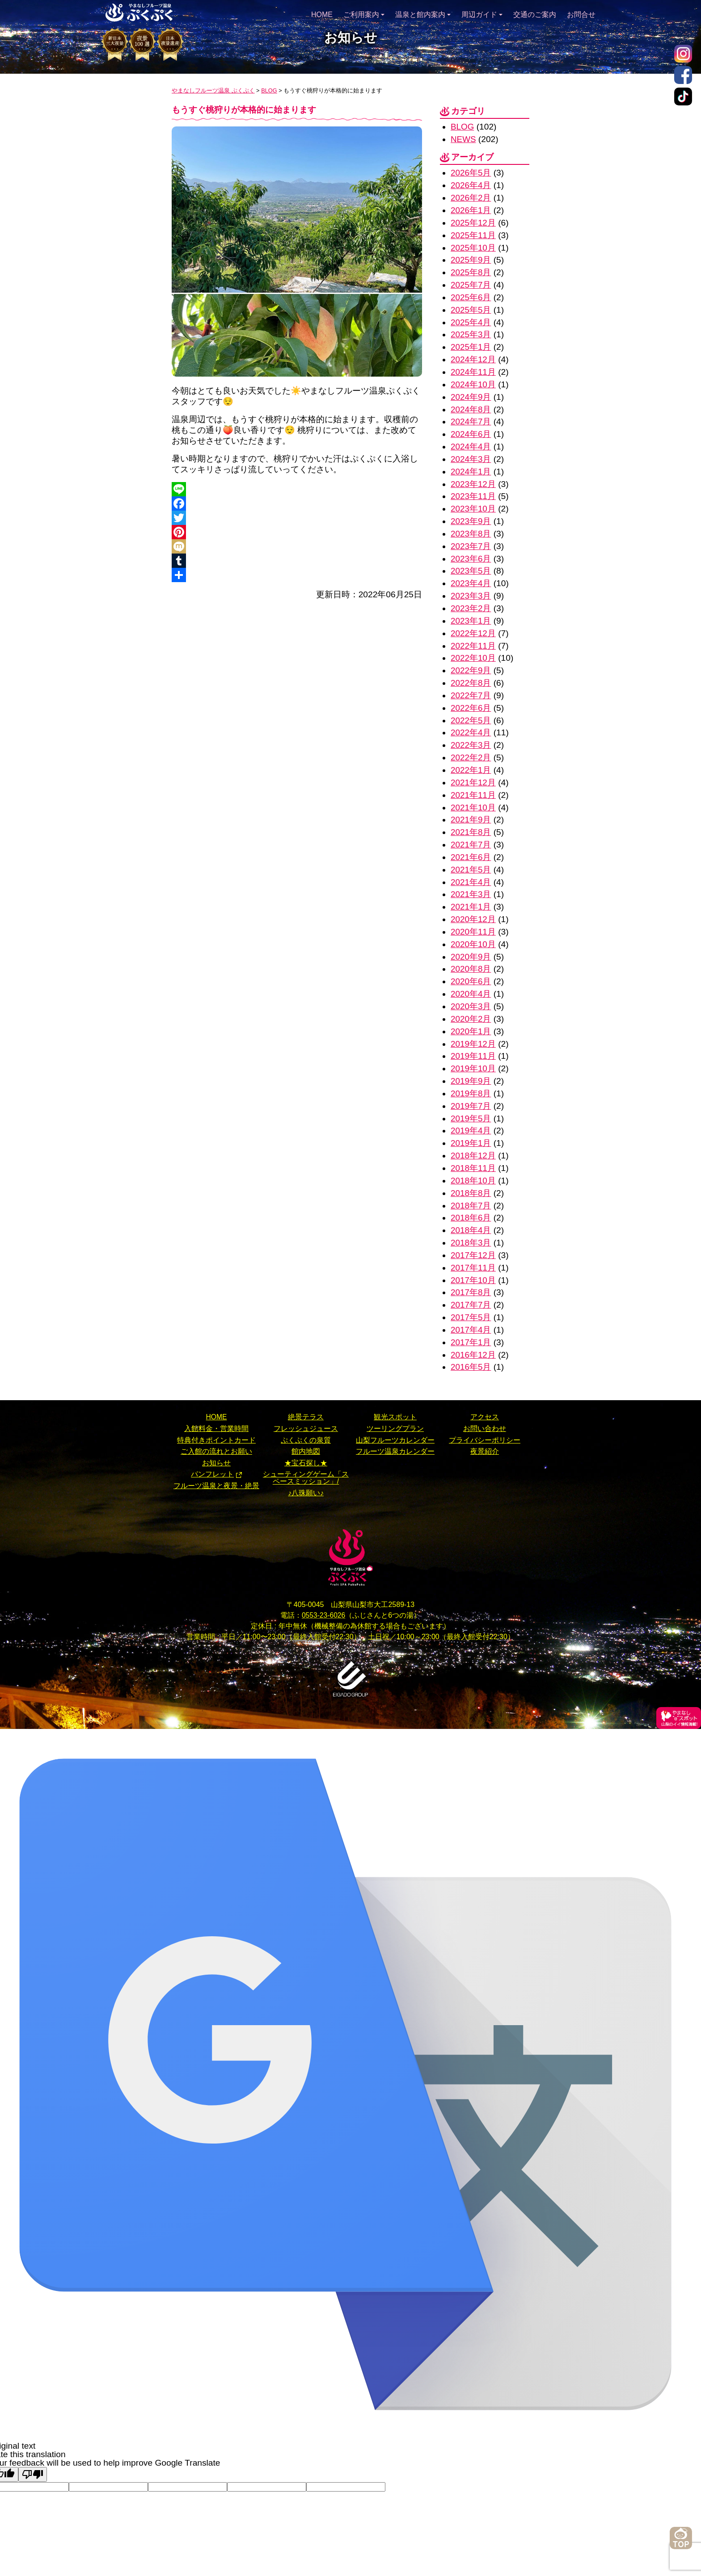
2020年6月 (471, 962)
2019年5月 (471, 1096)
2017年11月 (473, 1241)
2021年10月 (473, 792)
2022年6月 (471, 695)
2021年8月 (471, 816)
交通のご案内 (534, 13)
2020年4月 (471, 974)
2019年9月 (471, 1059)
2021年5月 (471, 853)
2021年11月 (473, 780)
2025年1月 (471, 342)
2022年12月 (473, 622)
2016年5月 (471, 1339)
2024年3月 (471, 452)
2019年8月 (471, 1071)
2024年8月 (471, 403)
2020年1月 (471, 1010)
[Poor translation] (32, 2446)
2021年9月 (471, 804)
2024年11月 (473, 366)
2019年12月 (473, 1023)
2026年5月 (471, 172)
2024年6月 (471, 427)
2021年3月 (471, 877)
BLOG (462, 126)
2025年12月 (473, 221)
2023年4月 (471, 573)
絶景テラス (306, 1389)
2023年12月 (473, 476)
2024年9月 (471, 391)
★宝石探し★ (305, 1434)
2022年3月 (471, 731)
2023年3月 (471, 585)
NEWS (464, 138)
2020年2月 (471, 998)
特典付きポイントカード (216, 1411)
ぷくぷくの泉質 (306, 1411)
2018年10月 (473, 1157)
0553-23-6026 (323, 1587)
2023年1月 (471, 610)
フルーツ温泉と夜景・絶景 (216, 1457)
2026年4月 (471, 184)
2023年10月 (473, 500)
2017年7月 (471, 1278)
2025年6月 (471, 293)
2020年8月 (471, 950)
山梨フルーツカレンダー (395, 1411)
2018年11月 (473, 1144)
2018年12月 (473, 1132)
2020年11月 (473, 914)
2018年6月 (471, 1193)
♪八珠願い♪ (306, 1464)
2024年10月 (473, 379)
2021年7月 (471, 828)
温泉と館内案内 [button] (423, 13)
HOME (322, 13)
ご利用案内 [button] (363, 13)
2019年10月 (473, 1047)
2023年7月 (471, 536)
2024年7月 (471, 415)
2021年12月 (473, 767)
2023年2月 (471, 597)
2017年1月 (471, 1314)
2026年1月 (471, 209)
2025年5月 (471, 305)
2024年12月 (473, 354)
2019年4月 (471, 1108)
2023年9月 (471, 512)
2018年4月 (471, 1205)
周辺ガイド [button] (482, 13)
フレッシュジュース (306, 1400)
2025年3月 (471, 330)
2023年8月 (471, 524)
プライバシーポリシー (484, 1411)
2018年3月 (471, 1217)
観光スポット (395, 1389)
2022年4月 (471, 719)
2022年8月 (471, 670)
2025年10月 (473, 245)
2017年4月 (471, 1302)
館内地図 (305, 1423)
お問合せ (581, 13)
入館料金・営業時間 (216, 1400)
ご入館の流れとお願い (216, 1423)
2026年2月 (471, 196)
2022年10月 (473, 646)
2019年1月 (471, 1120)
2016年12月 (473, 1327)
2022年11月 (473, 634)
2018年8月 (471, 1169)
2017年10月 (473, 1254)
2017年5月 (471, 1290)
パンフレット (212, 1446)
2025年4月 (471, 318)
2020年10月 (473, 926)
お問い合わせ (484, 1400)
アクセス (484, 1389)
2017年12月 (473, 1229)
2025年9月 (471, 257)
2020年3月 (471, 986)
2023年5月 (471, 561)
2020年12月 (473, 901)
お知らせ (216, 1434)
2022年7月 (471, 683)
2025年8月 (471, 269)
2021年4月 (471, 865)
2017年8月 (471, 1266)
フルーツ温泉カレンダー (395, 1423)
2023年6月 (471, 549)
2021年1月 (471, 889)
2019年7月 (471, 1083)
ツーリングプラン (395, 1400)
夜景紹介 (484, 1423)
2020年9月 (471, 938)
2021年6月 (471, 840)
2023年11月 (473, 488)
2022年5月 (471, 707)
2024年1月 (471, 464)
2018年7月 (471, 1181)
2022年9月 (471, 658)
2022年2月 (471, 743)
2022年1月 (471, 755)
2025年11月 (473, 233)
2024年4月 (471, 440)
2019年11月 (473, 1035)
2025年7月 (471, 281)
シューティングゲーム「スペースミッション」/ (306, 1449)
